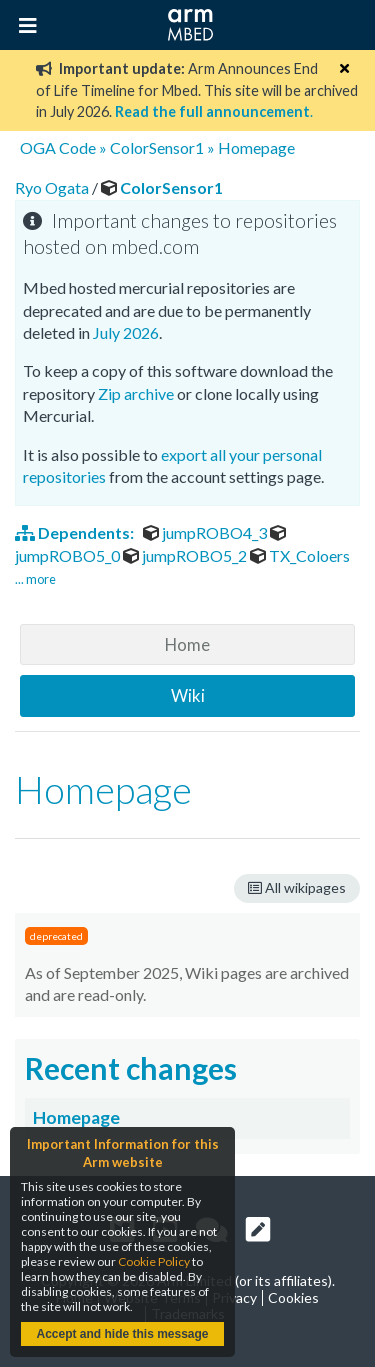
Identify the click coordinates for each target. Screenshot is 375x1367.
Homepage (256, 147)
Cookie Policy (154, 1261)
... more (35, 579)
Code (77, 147)
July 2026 (126, 332)
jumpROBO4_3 (206, 532)
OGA (38, 147)
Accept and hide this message (122, 1334)
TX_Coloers (300, 555)
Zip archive (136, 393)
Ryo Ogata (53, 187)
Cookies (293, 1297)
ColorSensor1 (157, 147)
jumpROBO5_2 (186, 555)
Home (187, 644)
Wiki (188, 695)
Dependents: (76, 532)
